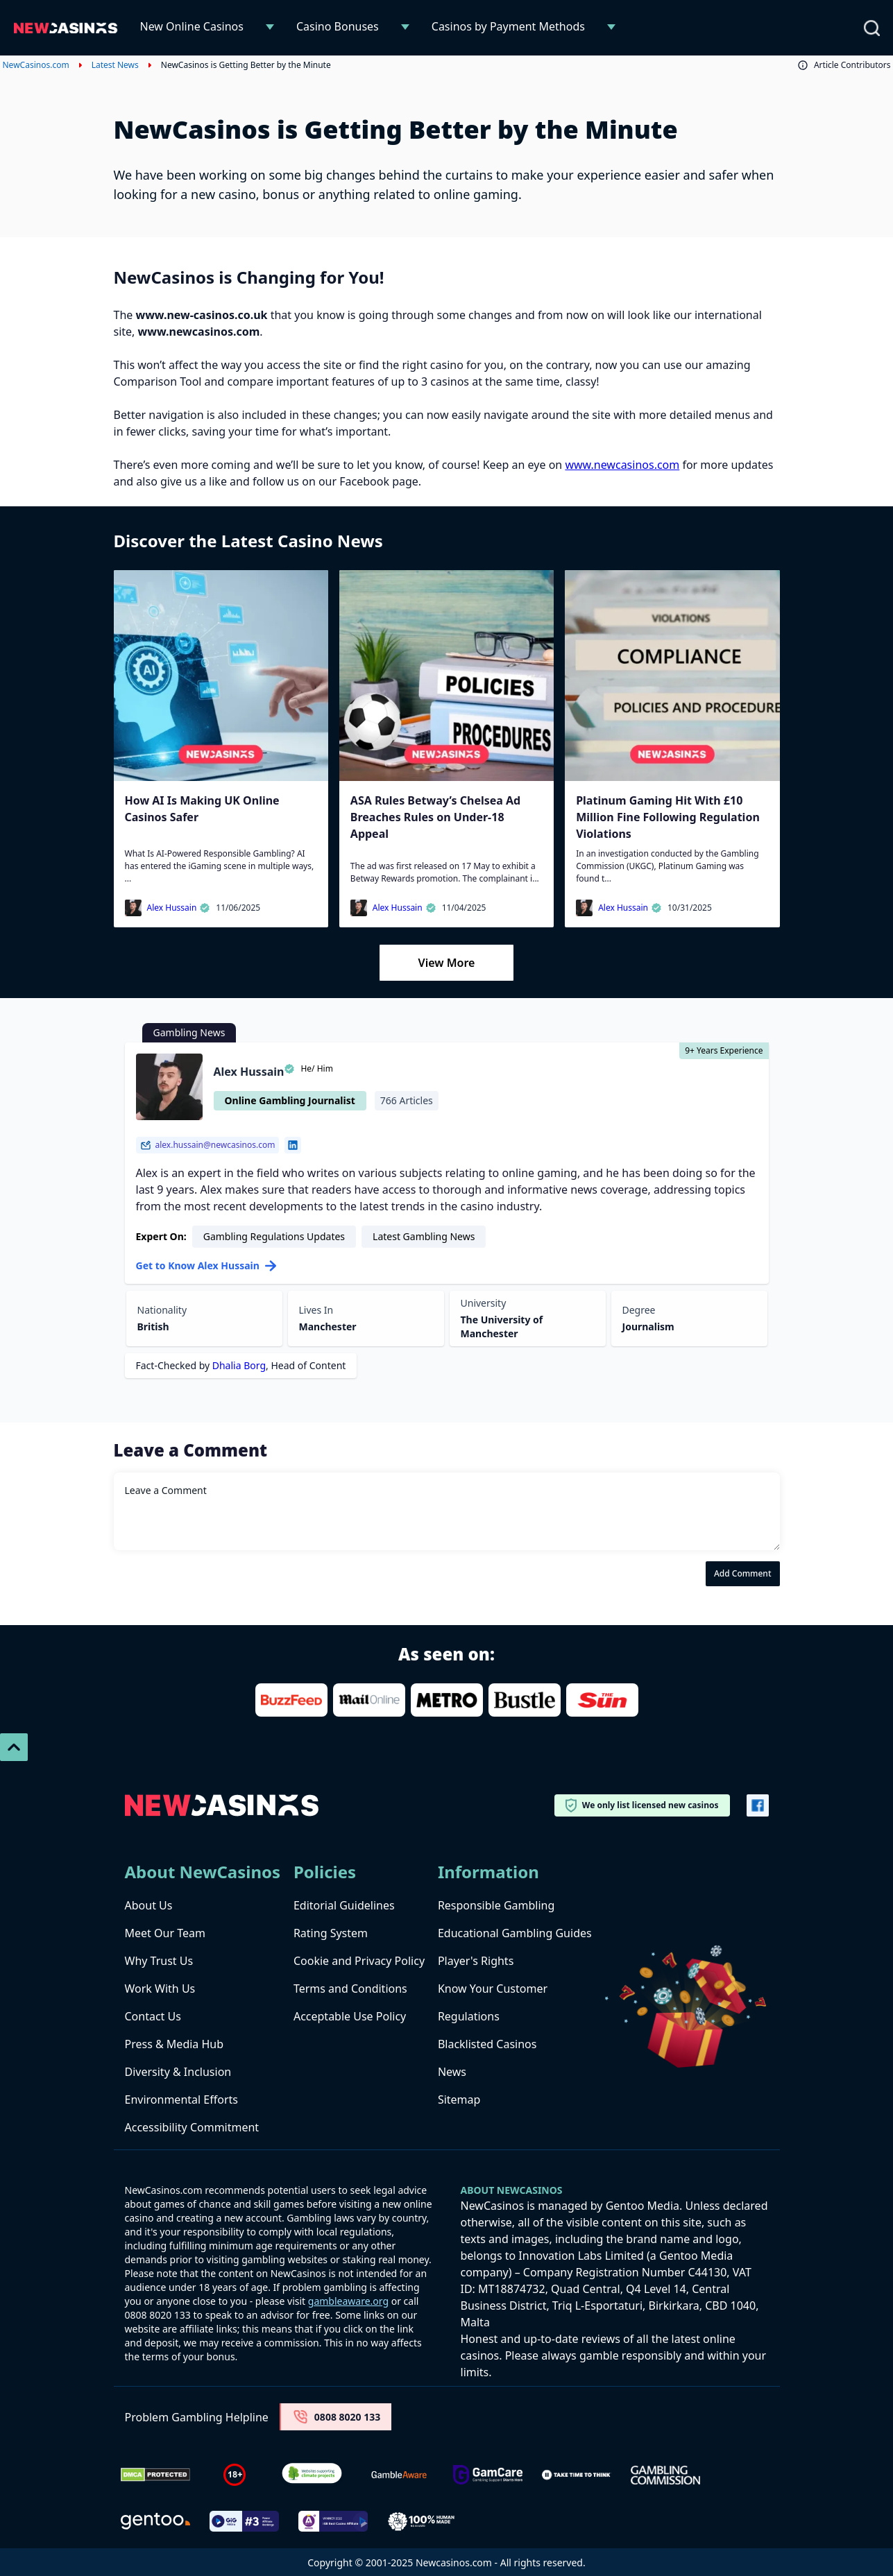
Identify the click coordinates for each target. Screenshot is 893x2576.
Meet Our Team (165, 1933)
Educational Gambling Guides (515, 1933)
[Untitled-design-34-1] (487, 2475)
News (452, 2071)
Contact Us (153, 2016)
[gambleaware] (399, 2475)
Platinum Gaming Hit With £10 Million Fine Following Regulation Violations (668, 817)
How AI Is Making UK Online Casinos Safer (202, 809)
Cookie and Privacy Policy (359, 1960)
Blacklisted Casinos (487, 2044)
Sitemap (459, 2099)
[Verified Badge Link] (312, 2475)
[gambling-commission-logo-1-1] (665, 2475)
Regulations (469, 2016)
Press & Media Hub (174, 2044)
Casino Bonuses (337, 26)
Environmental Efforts (181, 2099)
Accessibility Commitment (192, 2127)
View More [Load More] (446, 962)
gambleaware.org (348, 2301)
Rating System (331, 1933)
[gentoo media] (155, 2521)
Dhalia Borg (239, 1365)
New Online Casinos (192, 26)
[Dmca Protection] (155, 2475)
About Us (149, 1905)
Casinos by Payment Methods (508, 26)
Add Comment (743, 1573)
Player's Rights (475, 1960)
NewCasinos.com (36, 65)
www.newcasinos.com (622, 464)
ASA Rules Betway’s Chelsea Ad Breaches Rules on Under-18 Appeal (435, 817)
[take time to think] (576, 2475)
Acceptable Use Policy (350, 2016)
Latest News (115, 65)
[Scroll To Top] (14, 1747)
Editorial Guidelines (344, 1905)
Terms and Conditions (350, 1988)
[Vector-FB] (758, 1805)
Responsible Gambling (496, 1905)
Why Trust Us (159, 1960)
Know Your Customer (492, 1988)
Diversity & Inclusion (178, 2071)
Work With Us (160, 1988)
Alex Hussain (179, 907)
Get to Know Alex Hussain (206, 1265)
